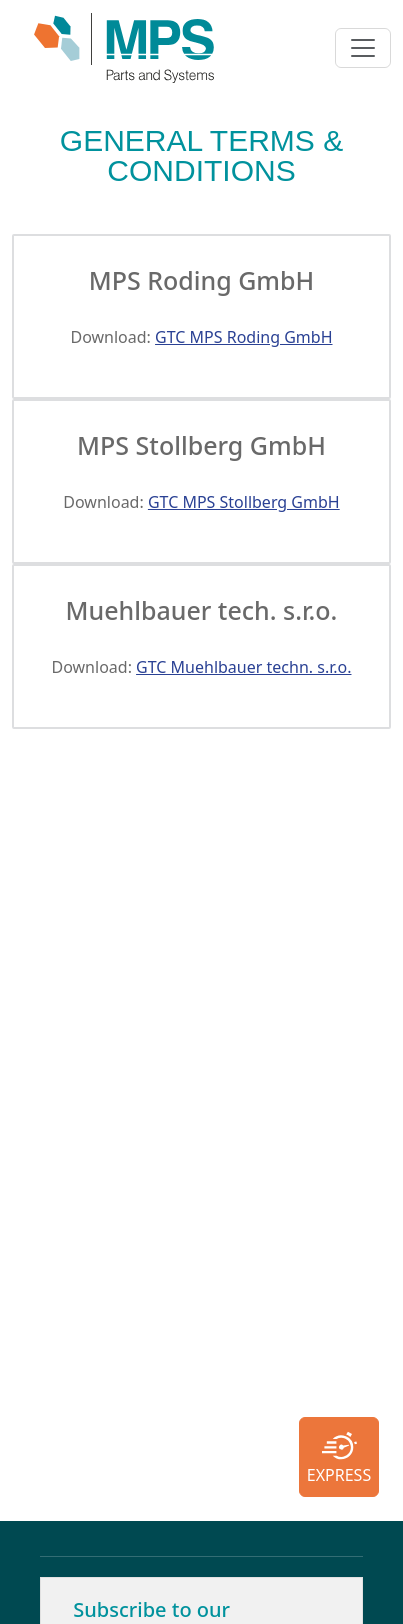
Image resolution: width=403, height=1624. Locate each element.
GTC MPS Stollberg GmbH (244, 502)
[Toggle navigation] (363, 48)
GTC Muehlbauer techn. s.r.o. (243, 667)
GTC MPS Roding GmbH (243, 337)
